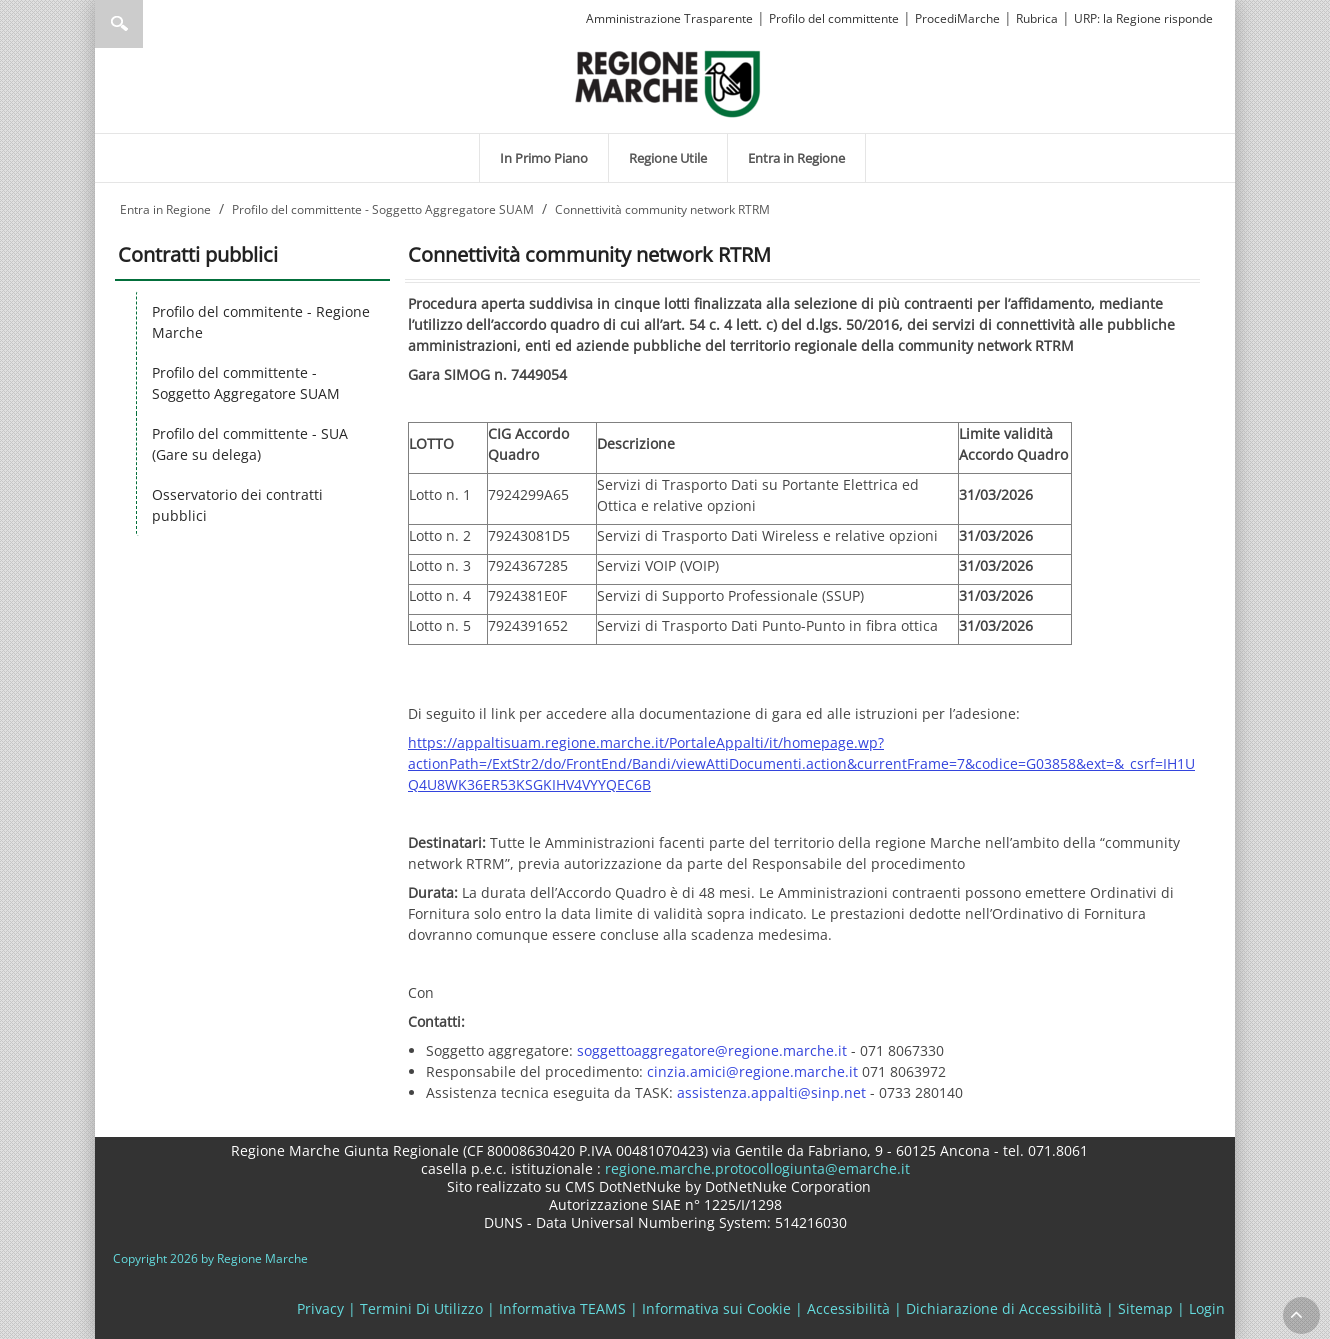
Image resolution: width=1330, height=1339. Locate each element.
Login (1207, 1308)
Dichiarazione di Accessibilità (1004, 1308)
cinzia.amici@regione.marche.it (752, 1071)
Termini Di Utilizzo (421, 1308)
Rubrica (1037, 18)
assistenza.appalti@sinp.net (771, 1092)
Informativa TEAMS (562, 1308)
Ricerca (119, 24)
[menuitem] (544, 158)
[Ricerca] (157, 24)
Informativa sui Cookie (716, 1308)
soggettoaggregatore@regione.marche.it (712, 1050)
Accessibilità (848, 1308)
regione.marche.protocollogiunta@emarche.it (755, 1168)
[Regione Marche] (668, 82)
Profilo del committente (834, 18)
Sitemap (1145, 1308)
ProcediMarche (957, 18)
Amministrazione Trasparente (669, 18)
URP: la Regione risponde (1143, 18)
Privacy (320, 1308)
